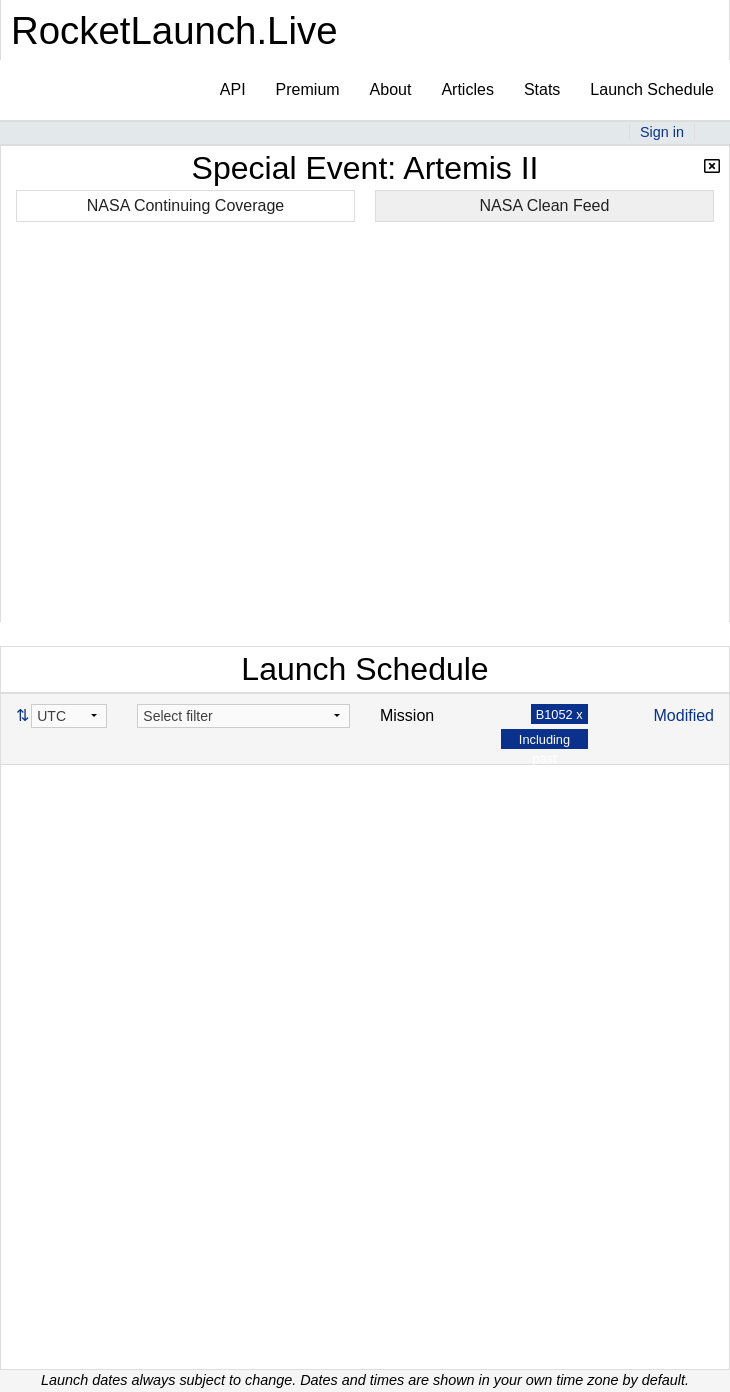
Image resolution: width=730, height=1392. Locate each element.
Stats (542, 89)
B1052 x (559, 714)
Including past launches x (544, 758)
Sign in (662, 132)
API (233, 89)
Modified (684, 715)
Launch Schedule (652, 89)
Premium (308, 89)
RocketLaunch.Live (174, 30)
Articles (467, 89)
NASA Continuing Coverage (185, 205)
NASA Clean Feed (545, 205)
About (391, 89)
